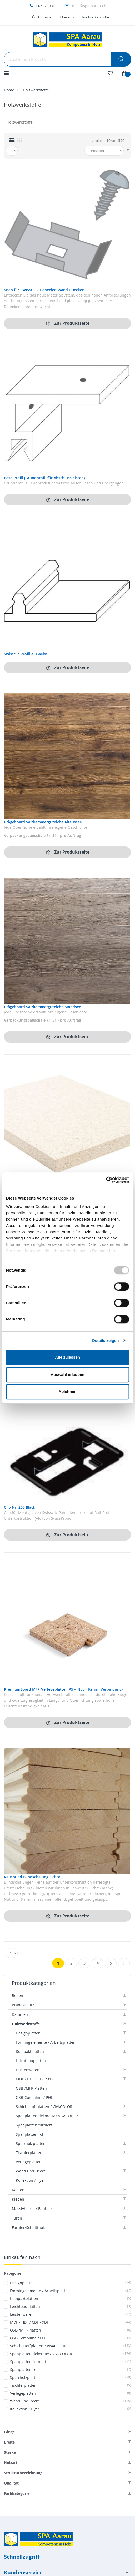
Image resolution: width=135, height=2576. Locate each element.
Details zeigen (105, 1340)
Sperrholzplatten (70, 2377)
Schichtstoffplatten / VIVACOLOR (70, 2345)
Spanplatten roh (70, 2369)
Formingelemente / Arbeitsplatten (70, 2290)
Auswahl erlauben (67, 1374)
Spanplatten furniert (70, 2361)
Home (9, 90)
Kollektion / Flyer (70, 2408)
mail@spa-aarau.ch (89, 5)
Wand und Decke (70, 2401)
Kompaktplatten (70, 2298)
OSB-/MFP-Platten (70, 2330)
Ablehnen (67, 1391)
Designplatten (70, 2282)
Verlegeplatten (70, 2393)
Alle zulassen (67, 1357)
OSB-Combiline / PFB (70, 2337)
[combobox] (67, 59)
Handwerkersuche (94, 17)
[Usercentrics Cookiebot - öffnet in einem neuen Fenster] (106, 1179)
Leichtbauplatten (70, 2306)
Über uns (67, 17)
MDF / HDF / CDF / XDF (70, 2322)
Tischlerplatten (70, 2385)
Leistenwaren (70, 2314)
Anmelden (45, 17)
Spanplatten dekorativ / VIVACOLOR (70, 2353)
